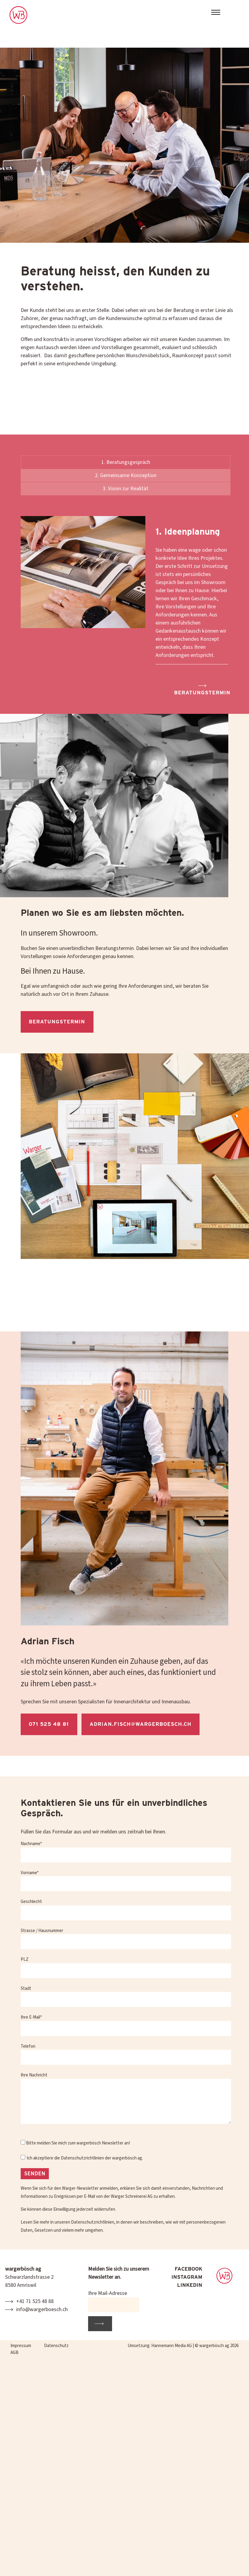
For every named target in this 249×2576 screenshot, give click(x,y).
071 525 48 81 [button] (49, 1726)
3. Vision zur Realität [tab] (125, 492)
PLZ (126, 1968)
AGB (14, 2352)
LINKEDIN (189, 2285)
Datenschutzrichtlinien (82, 2162)
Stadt (126, 1997)
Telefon (126, 2055)
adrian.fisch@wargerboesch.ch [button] (140, 1726)
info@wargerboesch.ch (42, 2309)
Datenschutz (56, 2346)
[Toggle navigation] (216, 13)
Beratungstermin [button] (202, 694)
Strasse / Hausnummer (126, 1939)
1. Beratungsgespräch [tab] (125, 466)
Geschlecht (126, 1911)
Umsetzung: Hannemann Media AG (160, 2346)
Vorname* (126, 1882)
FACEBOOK (188, 2269)
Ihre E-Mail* (126, 2026)
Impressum (20, 2346)
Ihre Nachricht (126, 2102)
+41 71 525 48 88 (35, 2301)
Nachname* (126, 1853)
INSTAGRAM (186, 2277)
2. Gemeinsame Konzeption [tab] (125, 479)
